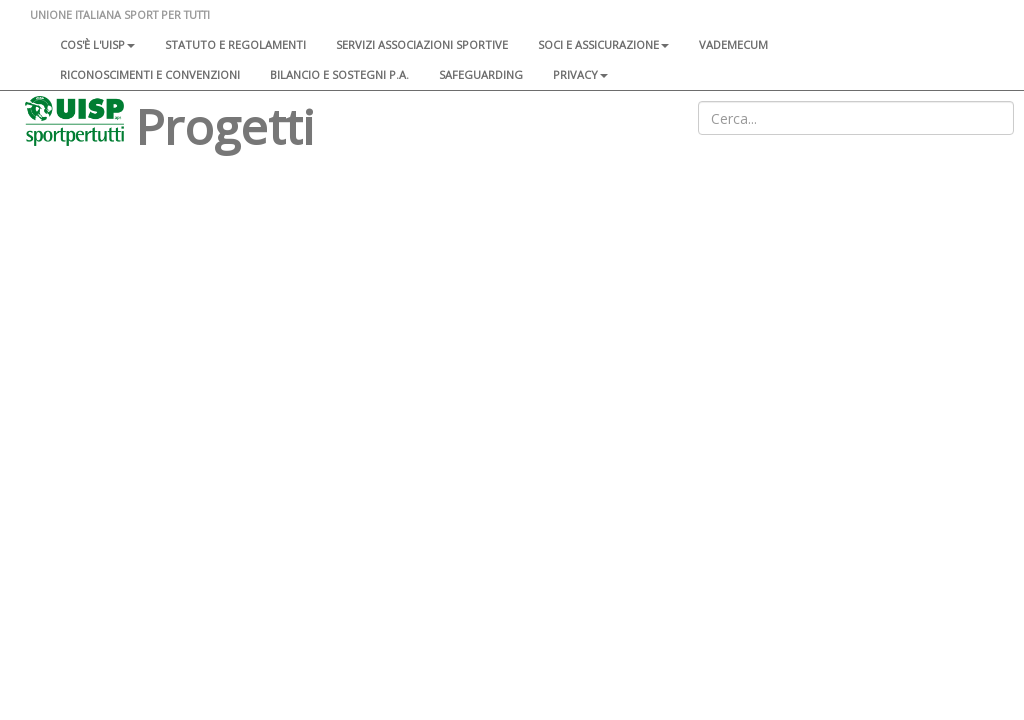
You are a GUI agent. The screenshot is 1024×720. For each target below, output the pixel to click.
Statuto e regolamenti (235, 44)
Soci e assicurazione (603, 44)
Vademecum (733, 44)
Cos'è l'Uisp (97, 44)
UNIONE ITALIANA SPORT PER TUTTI (120, 14)
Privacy (580, 74)
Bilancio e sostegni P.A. (339, 74)
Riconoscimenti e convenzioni (150, 74)
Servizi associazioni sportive (422, 44)
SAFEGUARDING (481, 74)
